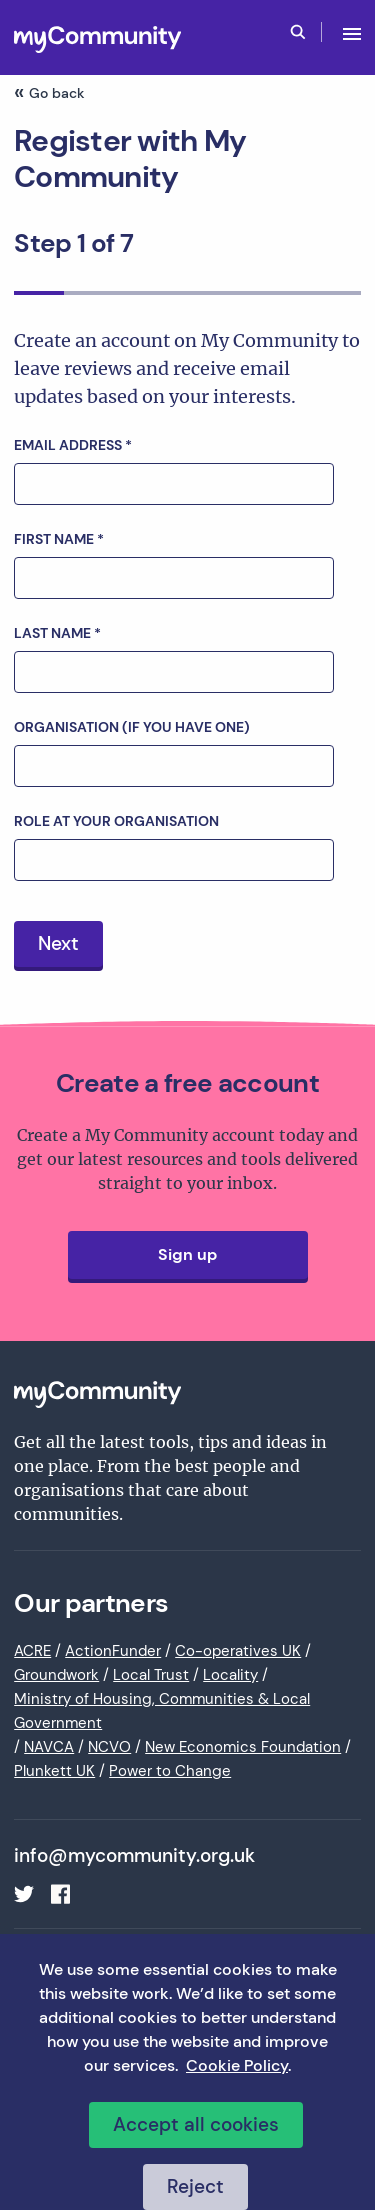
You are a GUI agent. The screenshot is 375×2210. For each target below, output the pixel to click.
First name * (59, 539)
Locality (230, 1675)
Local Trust (151, 1675)
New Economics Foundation (243, 1747)
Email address (73, 445)
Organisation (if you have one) (132, 727)
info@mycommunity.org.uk (134, 1856)
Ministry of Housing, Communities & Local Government (162, 1711)
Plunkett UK (54, 1771)
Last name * (57, 633)
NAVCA (49, 1747)
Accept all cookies (196, 2124)
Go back (57, 93)
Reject (195, 2186)
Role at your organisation (116, 821)
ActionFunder (113, 1651)
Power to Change (170, 1771)
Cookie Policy (237, 2065)
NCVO (109, 1747)
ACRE (32, 1651)
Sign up (187, 1254)
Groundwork (56, 1675)
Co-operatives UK (238, 1651)
